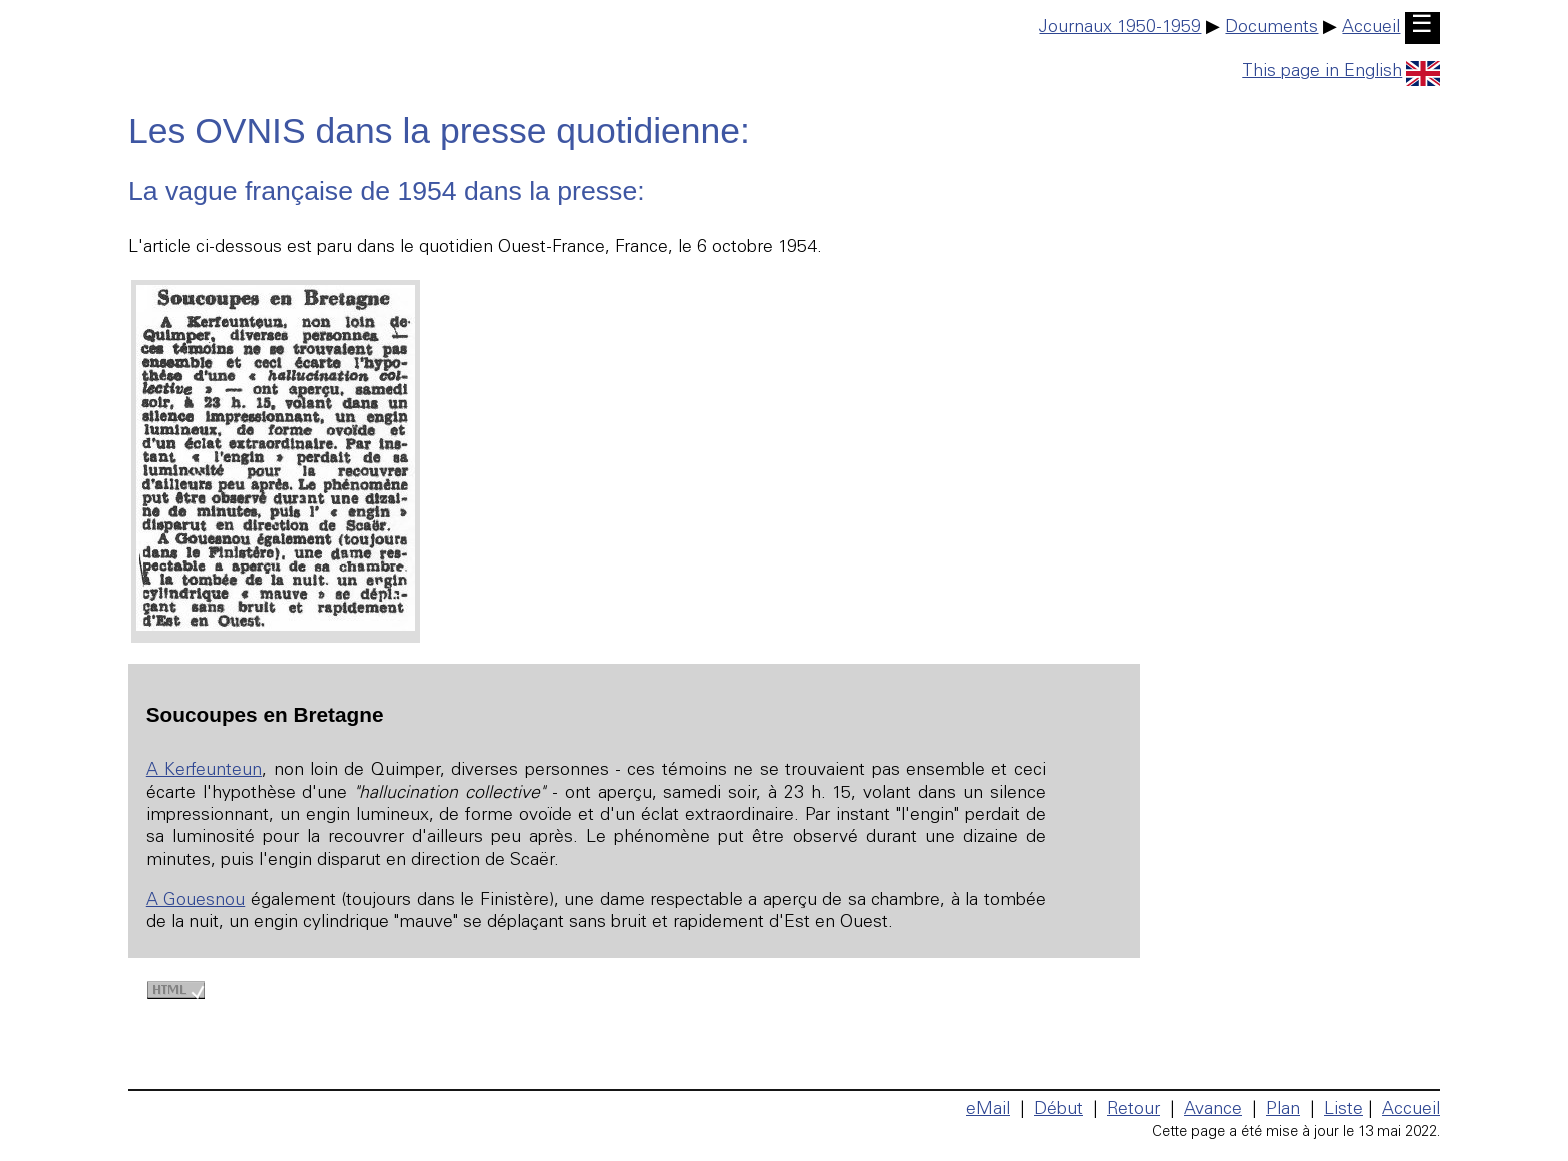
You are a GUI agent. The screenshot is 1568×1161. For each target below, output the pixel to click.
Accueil (1371, 28)
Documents (1271, 28)
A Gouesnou (195, 901)
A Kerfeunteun (204, 771)
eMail (988, 1110)
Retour (1133, 1110)
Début (1058, 1110)
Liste (1343, 1110)
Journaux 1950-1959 (1120, 28)
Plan (1283, 1110)
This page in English (1341, 72)
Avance (1213, 1110)
